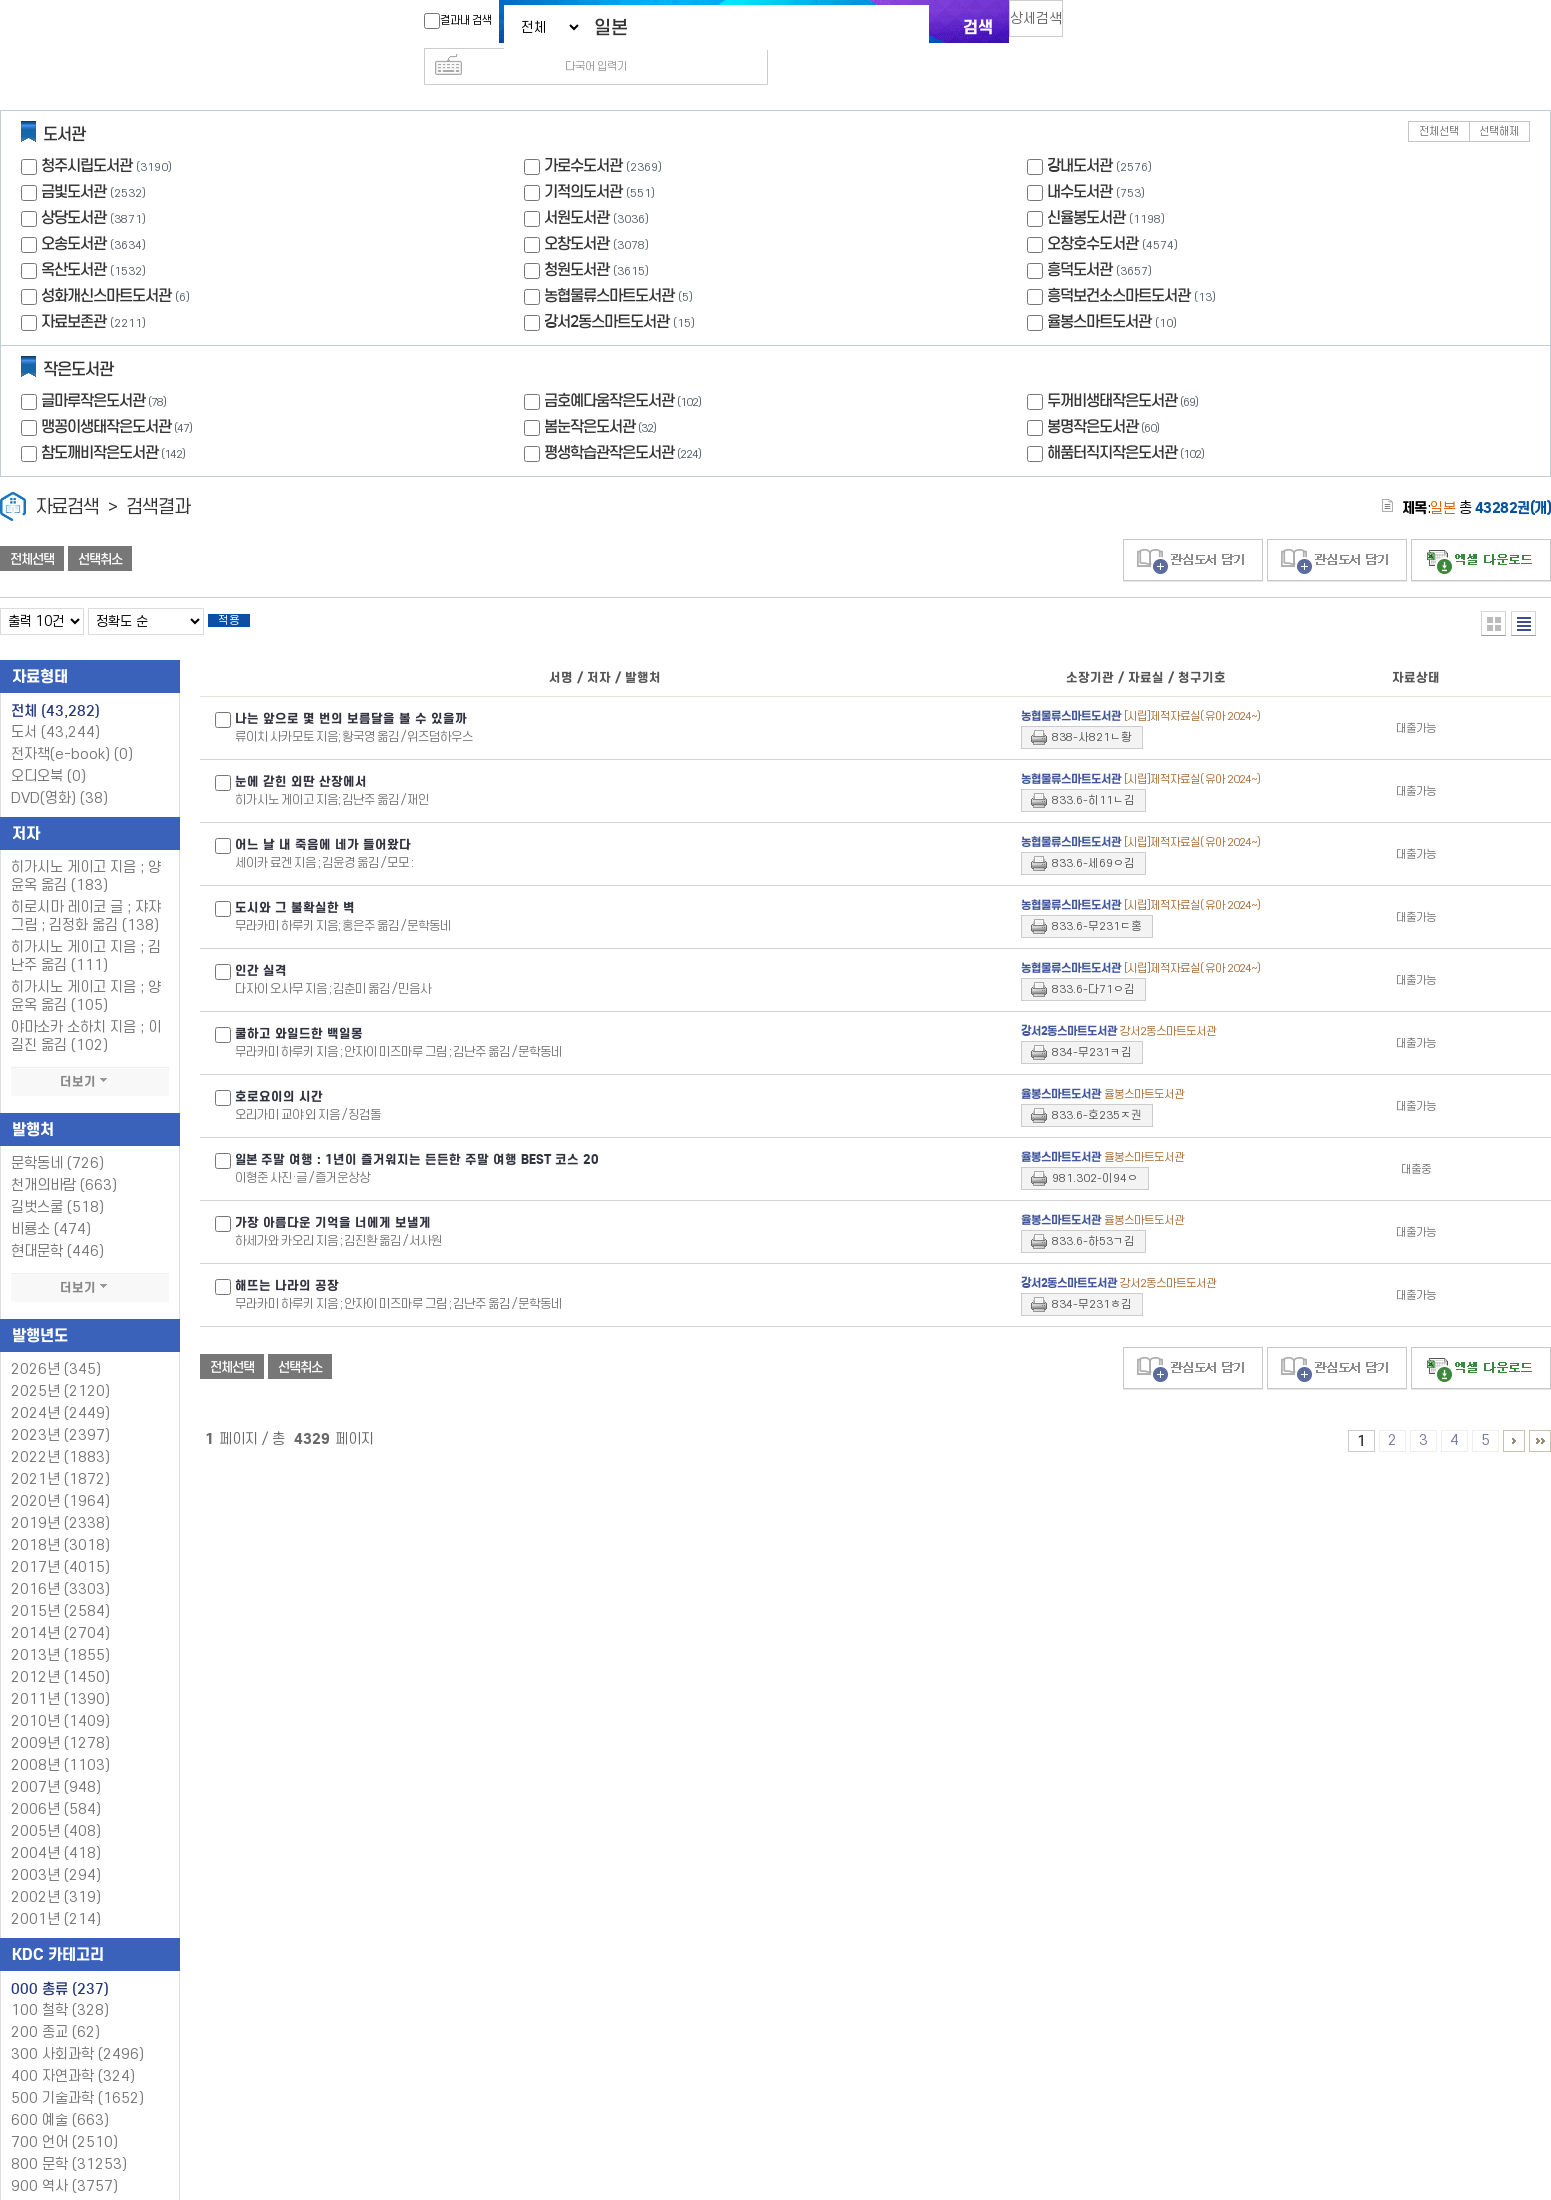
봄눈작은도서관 (602, 394)
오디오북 (48, 750)
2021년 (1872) (60, 1453)
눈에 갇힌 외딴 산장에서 (301, 756)
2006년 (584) (56, 1783)
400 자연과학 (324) (73, 2050)
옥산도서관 (73, 237)
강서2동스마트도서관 (606, 289)
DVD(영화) (59, 772)
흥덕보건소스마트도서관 (1118, 263)
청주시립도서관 (86, 133)
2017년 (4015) (60, 1541)
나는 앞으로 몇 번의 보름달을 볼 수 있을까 (351, 693)
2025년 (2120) (60, 1365)
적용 (244, 592)
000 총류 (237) (60, 1963)
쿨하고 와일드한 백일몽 (299, 1008)
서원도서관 (576, 185)
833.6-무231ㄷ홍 (1097, 900)
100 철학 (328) (60, 1984)
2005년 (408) (56, 1805)
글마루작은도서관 (106, 368)
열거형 (1493, 591)
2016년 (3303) (60, 1563)
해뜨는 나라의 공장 (287, 1260)
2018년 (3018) (60, 1519)
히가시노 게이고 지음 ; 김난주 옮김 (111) (86, 930)
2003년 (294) (56, 1849)
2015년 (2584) (60, 1585)
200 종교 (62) (55, 2006)
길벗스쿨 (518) (57, 1181)
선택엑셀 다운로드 (1481, 528)
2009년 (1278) (60, 1717)
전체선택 (1439, 99)
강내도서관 (1079, 133)
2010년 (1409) (60, 1695)
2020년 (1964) (60, 1475)
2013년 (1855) (60, 1629)
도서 (55, 706)
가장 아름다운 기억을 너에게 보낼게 (333, 1197)
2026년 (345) (56, 1343)
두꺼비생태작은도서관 (1125, 368)
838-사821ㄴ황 (1092, 711)
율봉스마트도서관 (1099, 289)
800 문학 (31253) (69, 2138)
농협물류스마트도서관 (609, 263)
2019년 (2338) (60, 1497)
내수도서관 (1079, 159)
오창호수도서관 (1092, 211)
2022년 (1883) (60, 1431)
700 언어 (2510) (64, 2116)
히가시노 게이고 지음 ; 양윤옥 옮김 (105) (86, 970)
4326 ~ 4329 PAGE (1540, 1415)
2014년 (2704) (60, 1607)
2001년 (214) (56, 1893)
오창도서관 (576, 211)
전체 (55, 685)
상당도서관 (73, 185)
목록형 (1523, 591)
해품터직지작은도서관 (1128, 420)
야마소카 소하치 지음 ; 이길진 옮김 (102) (86, 1010)
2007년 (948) (56, 1761)
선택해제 (1499, 99)
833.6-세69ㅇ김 (1093, 837)
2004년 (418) (56, 1827)
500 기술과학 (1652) (77, 2072)
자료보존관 (73, 289)
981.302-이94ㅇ (1095, 1152)
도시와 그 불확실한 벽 (295, 882)
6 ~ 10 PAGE (1514, 1415)
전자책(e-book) (72, 728)
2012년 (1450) (60, 1651)
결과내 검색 (448, 21)
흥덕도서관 (1079, 237)
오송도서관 (73, 211)
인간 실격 (261, 945)
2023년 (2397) (60, 1409)
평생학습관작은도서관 (625, 420)
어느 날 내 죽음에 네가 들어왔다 (323, 819)
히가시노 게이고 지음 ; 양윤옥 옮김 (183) (86, 850)
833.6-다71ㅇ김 (1093, 963)
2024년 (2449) (60, 1387)
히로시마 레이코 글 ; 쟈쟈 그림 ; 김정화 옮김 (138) (86, 890)
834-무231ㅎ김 (1092, 1278)
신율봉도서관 (1086, 185)
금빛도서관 (73, 159)
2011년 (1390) (60, 1673)
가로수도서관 (583, 133)
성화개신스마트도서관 (106, 263)
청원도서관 (576, 237)
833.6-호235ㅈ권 (1097, 1089)
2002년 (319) (56, 1871)
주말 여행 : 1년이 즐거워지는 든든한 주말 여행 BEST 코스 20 (417, 1134)
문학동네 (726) (57, 1137)
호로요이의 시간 (279, 1071)
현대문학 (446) (57, 1225)
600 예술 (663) (60, 2094)
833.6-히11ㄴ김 (1093, 774)
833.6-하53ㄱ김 (1093, 1215)
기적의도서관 (583, 159)
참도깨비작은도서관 (115, 420)
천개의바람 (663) (64, 1159)
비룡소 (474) (51, 1203)
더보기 (90, 1056)
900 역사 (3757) (64, 2160)
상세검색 (1045, 25)
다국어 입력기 (1112, 26)
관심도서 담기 (1193, 528)
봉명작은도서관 (1105, 394)
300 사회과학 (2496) (77, 2028)
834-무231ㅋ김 (1092, 1026)
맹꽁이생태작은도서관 (119, 394)
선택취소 (100, 527)
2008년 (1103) (60, 1739)
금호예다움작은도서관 (625, 368)
